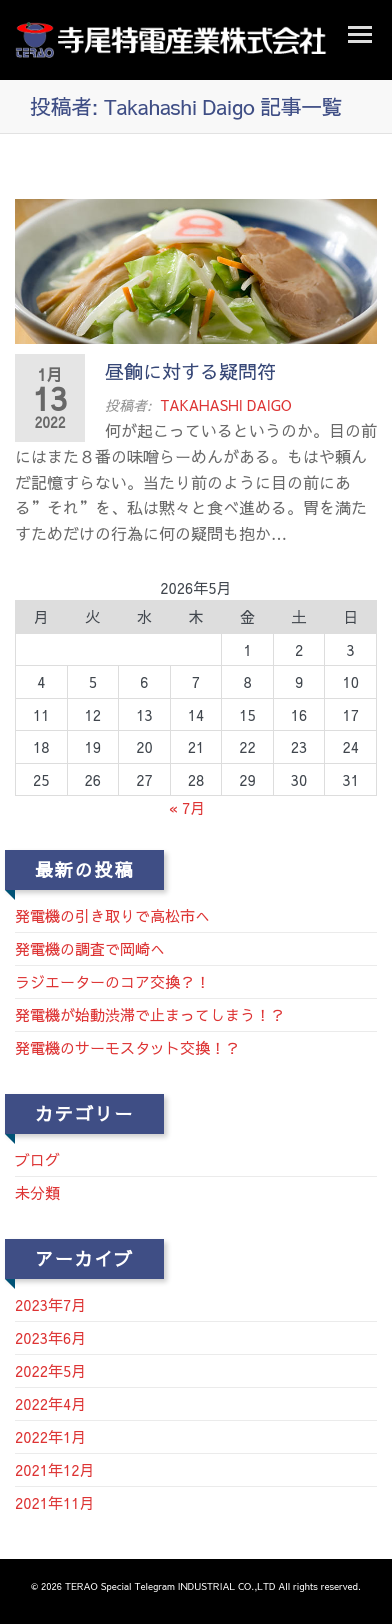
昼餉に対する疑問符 (190, 371)
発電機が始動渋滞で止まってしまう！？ (150, 1014)
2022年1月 (50, 1436)
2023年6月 (50, 1337)
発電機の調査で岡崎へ (90, 948)
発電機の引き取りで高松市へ (112, 915)
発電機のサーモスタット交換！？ (127, 1047)
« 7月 (187, 807)
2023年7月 (50, 1304)
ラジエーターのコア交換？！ (112, 981)
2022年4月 (50, 1403)
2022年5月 (50, 1370)
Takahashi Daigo (225, 405)
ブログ (37, 1159)
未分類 (37, 1192)
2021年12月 (55, 1469)
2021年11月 (55, 1502)
